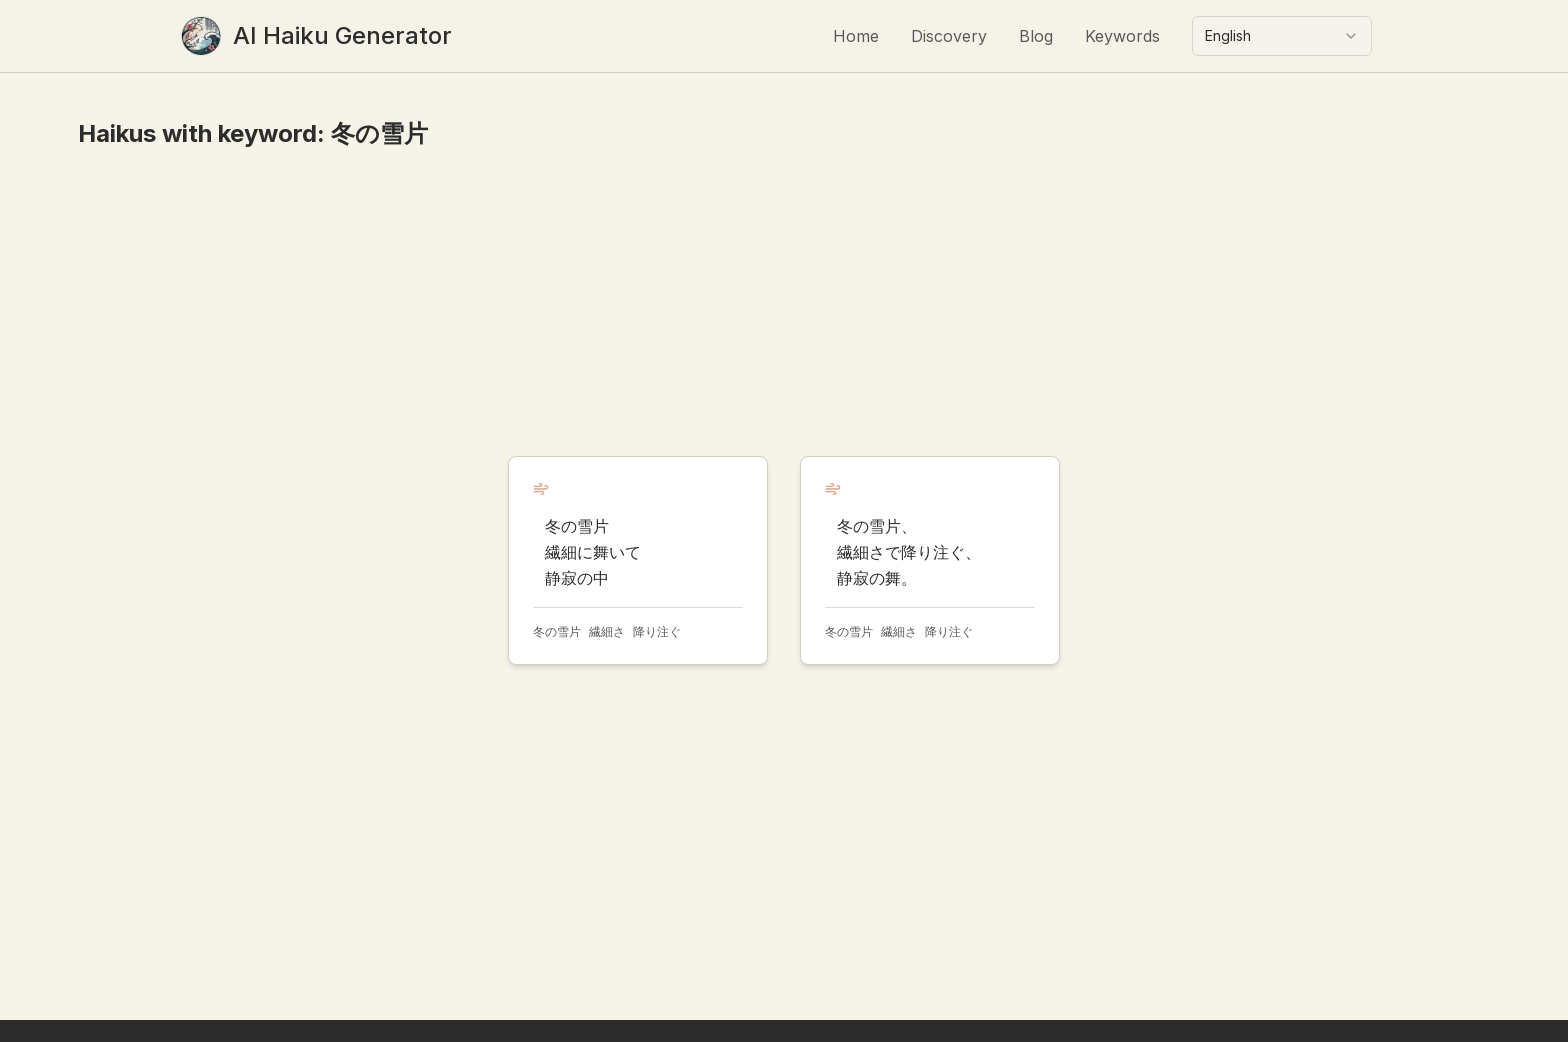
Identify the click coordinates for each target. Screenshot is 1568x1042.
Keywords (1122, 36)
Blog (1036, 36)
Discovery (949, 36)
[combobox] (1282, 36)
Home (856, 36)
